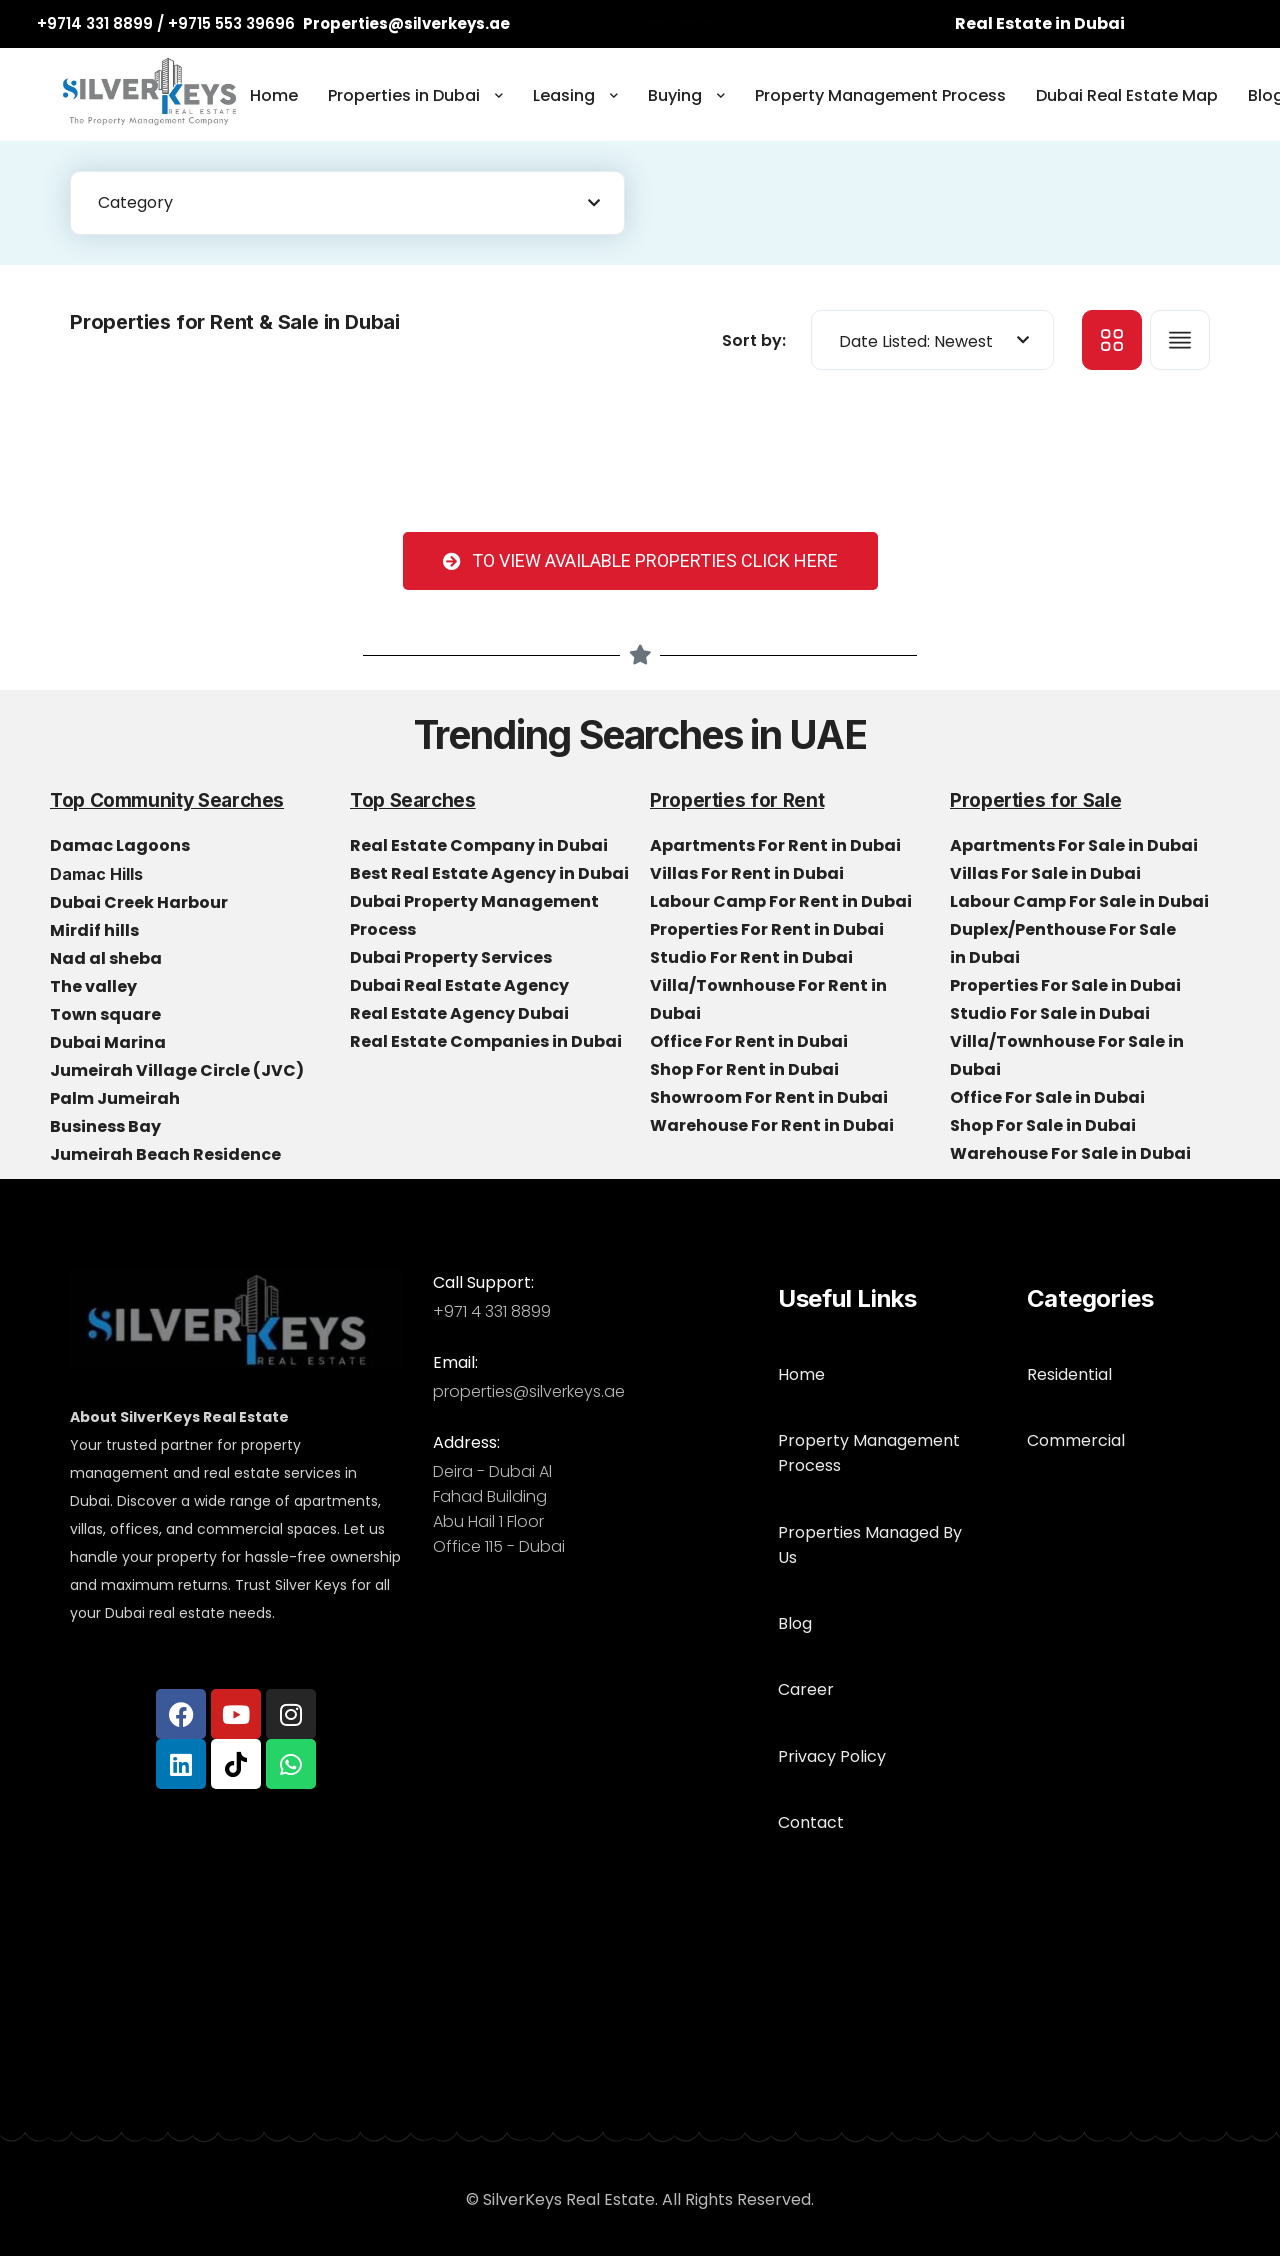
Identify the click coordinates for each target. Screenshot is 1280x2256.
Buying (675, 95)
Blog (795, 1544)
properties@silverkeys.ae (529, 1391)
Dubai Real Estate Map (1127, 95)
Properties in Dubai (404, 95)
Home (274, 95)
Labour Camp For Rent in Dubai (782, 901)
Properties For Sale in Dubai (1067, 985)
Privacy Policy (832, 1650)
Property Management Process (880, 95)
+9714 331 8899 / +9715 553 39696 (166, 23)
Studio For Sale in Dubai (1051, 1013)
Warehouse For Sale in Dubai (1072, 1153)
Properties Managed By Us (881, 1491)
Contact (811, 1703)
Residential (1069, 1360)
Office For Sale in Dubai (1049, 1097)
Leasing (564, 95)
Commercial (1076, 1413)
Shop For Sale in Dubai (1044, 1125)
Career (806, 1597)
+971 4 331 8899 (492, 1311)
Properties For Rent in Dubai (768, 929)
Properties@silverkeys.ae (406, 23)
